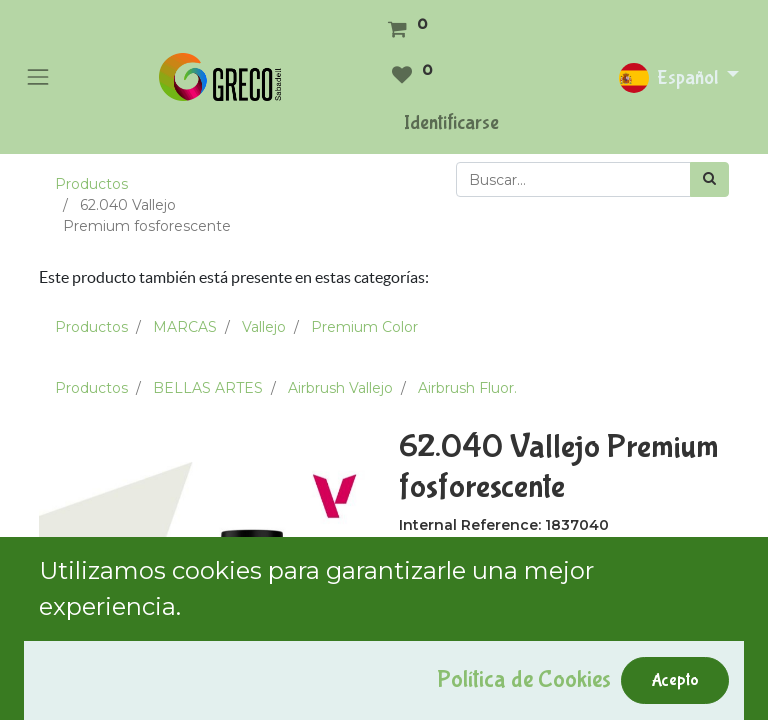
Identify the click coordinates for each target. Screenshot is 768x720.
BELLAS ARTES (208, 388)
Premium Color (364, 327)
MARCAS (185, 327)
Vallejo (264, 327)
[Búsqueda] (709, 179)
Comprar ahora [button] (611, 690)
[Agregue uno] (502, 634)
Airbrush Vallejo (340, 388)
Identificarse (451, 122)
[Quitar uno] (417, 634)
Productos (91, 184)
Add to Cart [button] (466, 690)
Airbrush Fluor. (467, 388)
